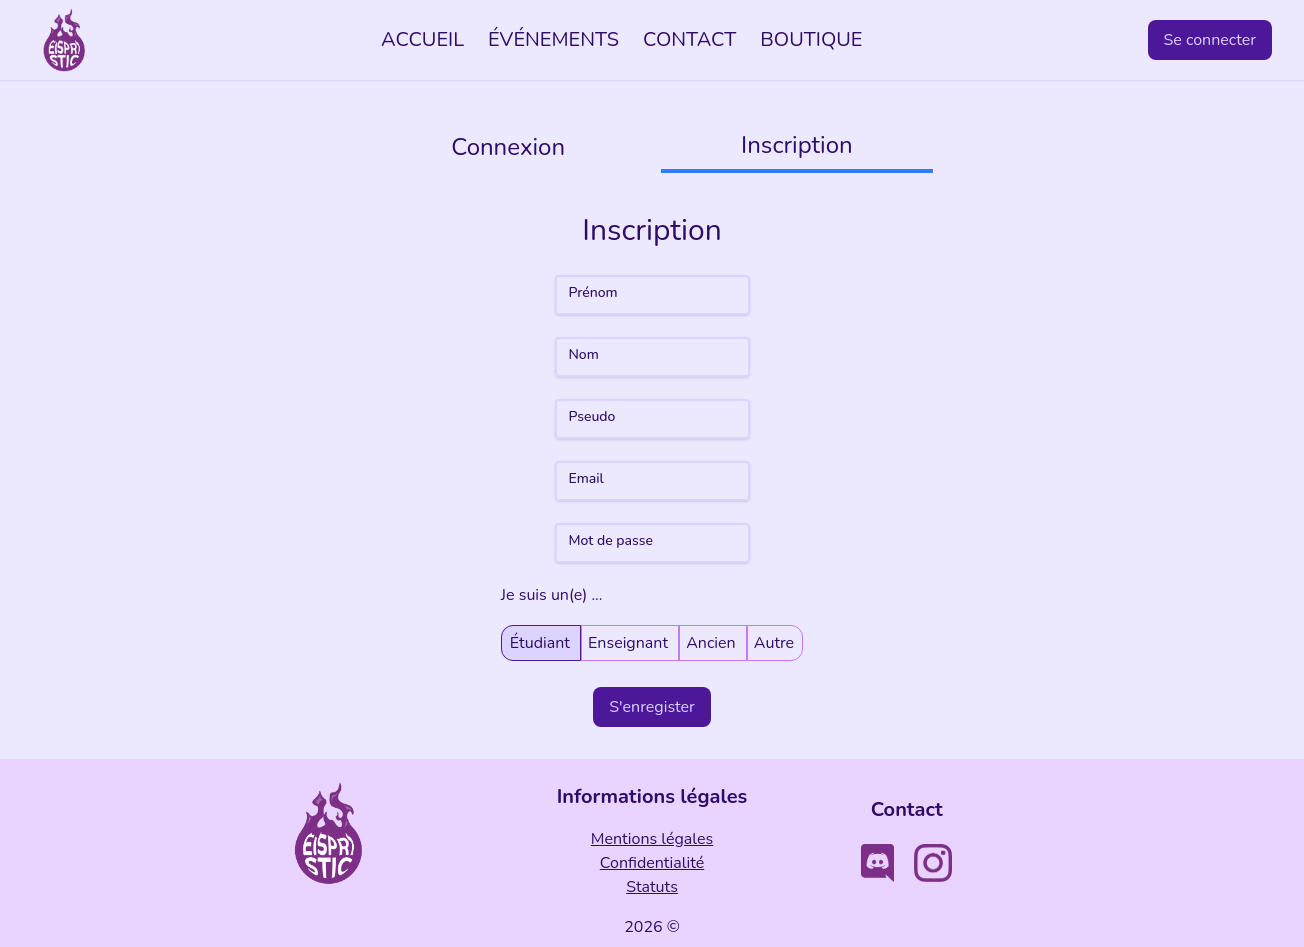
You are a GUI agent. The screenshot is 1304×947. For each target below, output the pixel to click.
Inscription (797, 145)
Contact (907, 809)
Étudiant (541, 642)
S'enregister (652, 707)
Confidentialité (652, 863)
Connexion (508, 147)
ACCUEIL (422, 39)
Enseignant (629, 642)
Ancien (712, 642)
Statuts (652, 887)
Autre (773, 642)
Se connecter (1210, 40)
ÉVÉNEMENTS (553, 39)
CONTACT (689, 39)
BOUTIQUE (811, 39)
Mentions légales (652, 839)
